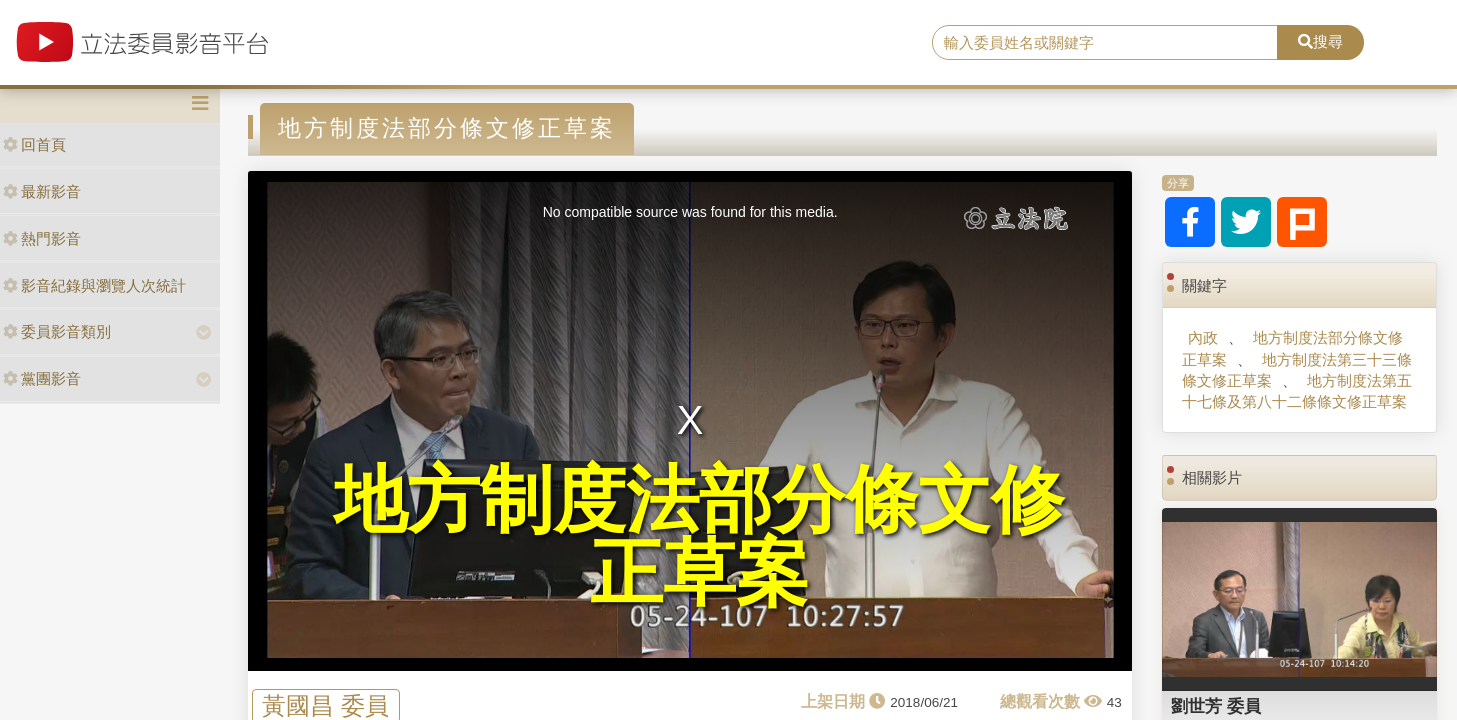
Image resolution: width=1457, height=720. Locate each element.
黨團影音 (42, 378)
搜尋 (1320, 41)
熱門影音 (42, 238)
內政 (1203, 337)
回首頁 (34, 144)
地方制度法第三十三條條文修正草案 (1297, 370)
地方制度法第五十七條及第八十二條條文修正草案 (1297, 391)
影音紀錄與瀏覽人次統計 (94, 285)
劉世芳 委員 (1216, 706)
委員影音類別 (57, 331)
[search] (1105, 43)
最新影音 (42, 191)
